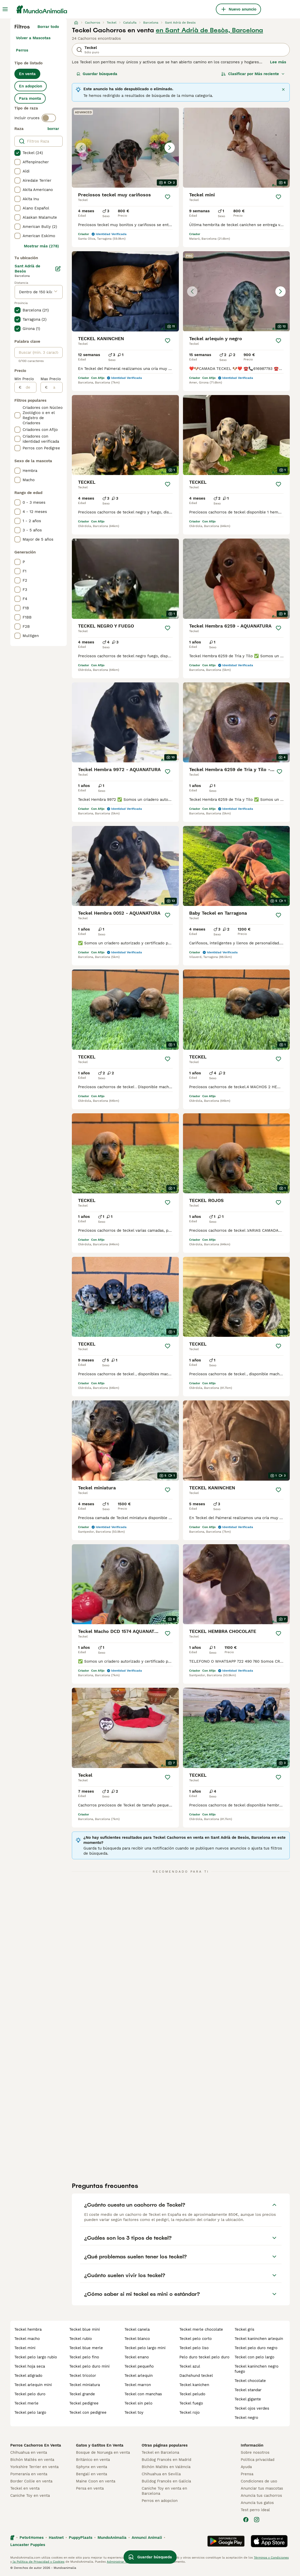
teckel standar (248, 2390)
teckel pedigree (84, 2403)
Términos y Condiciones (271, 2557)
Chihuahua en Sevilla (161, 2474)
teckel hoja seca (29, 2366)
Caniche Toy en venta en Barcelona (164, 2491)
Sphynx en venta (91, 2466)
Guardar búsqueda (96, 74)
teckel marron (137, 2384)
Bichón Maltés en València (166, 2466)
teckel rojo (189, 2412)
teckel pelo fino (84, 2357)
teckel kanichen (194, 2384)
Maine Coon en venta (95, 2481)
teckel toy (133, 2412)
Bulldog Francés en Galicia (166, 2481)
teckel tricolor (82, 2375)
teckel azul (189, 2366)
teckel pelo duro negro (256, 2348)
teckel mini (24, 2348)
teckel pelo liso (194, 2348)
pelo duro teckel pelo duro (204, 2357)
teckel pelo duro (29, 2394)
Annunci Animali (147, 2537)
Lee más (278, 62)
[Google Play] (226, 2541)
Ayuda (246, 2466)
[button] (125, 148)
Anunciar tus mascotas (262, 2488)
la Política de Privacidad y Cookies (38, 2561)
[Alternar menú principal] (5, 9)
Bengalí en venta (91, 2474)
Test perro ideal (255, 2510)
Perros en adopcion (160, 2500)
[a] (55, 387)
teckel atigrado (28, 2375)
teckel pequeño (139, 2366)
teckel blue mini (84, 2329)
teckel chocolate (250, 2380)
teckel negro (246, 2417)
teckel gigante (248, 2399)
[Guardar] (167, 197)
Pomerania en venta (28, 2474)
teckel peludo (192, 2394)
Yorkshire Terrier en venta (34, 2466)
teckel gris (244, 2329)
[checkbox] (17, 153)
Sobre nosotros (255, 2452)
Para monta (30, 98)
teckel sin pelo (138, 2403)
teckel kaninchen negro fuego (256, 2369)
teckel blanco (137, 2338)
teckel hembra (28, 2329)
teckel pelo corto (195, 2338)
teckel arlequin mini (33, 2384)
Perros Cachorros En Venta (35, 2445)
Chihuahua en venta (28, 2452)
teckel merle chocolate (201, 2329)
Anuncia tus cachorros (261, 2495)
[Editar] (58, 269)
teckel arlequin (138, 2375)
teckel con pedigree (88, 2412)
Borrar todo (48, 26)
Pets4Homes (32, 2537)
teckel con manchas (143, 2394)
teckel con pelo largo (254, 2357)
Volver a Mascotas (33, 38)
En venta (27, 74)
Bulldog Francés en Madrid (166, 2459)
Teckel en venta (25, 2488)
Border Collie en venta (31, 2481)
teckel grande (82, 2394)
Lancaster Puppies (27, 2544)
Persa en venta (90, 2488)
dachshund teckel (196, 2375)
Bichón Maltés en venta (32, 2459)
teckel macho (27, 2338)
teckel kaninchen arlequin (259, 2338)
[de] (29, 387)
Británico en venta (93, 2459)
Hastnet (56, 2537)
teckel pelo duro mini (89, 2366)
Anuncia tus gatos (257, 2502)
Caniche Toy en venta (30, 2495)
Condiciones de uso (259, 2481)
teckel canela (137, 2329)
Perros (22, 50)
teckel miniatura (84, 2384)
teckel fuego (191, 2403)
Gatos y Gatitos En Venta (99, 2445)
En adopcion (30, 86)
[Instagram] (256, 2519)
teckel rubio (80, 2338)
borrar (53, 128)
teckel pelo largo (30, 2412)
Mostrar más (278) (41, 246)
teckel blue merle (86, 2348)
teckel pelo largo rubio (35, 2357)
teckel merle (26, 2403)
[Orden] (253, 74)
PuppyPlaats (80, 2537)
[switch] (49, 118)
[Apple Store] (269, 2541)
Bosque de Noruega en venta (103, 2452)
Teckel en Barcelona (160, 2452)
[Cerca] (283, 89)
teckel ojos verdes (252, 2408)
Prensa (247, 2474)
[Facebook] (246, 2519)
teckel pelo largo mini (145, 2348)
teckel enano (136, 2357)
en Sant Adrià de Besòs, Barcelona (209, 30)
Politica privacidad (257, 2459)
